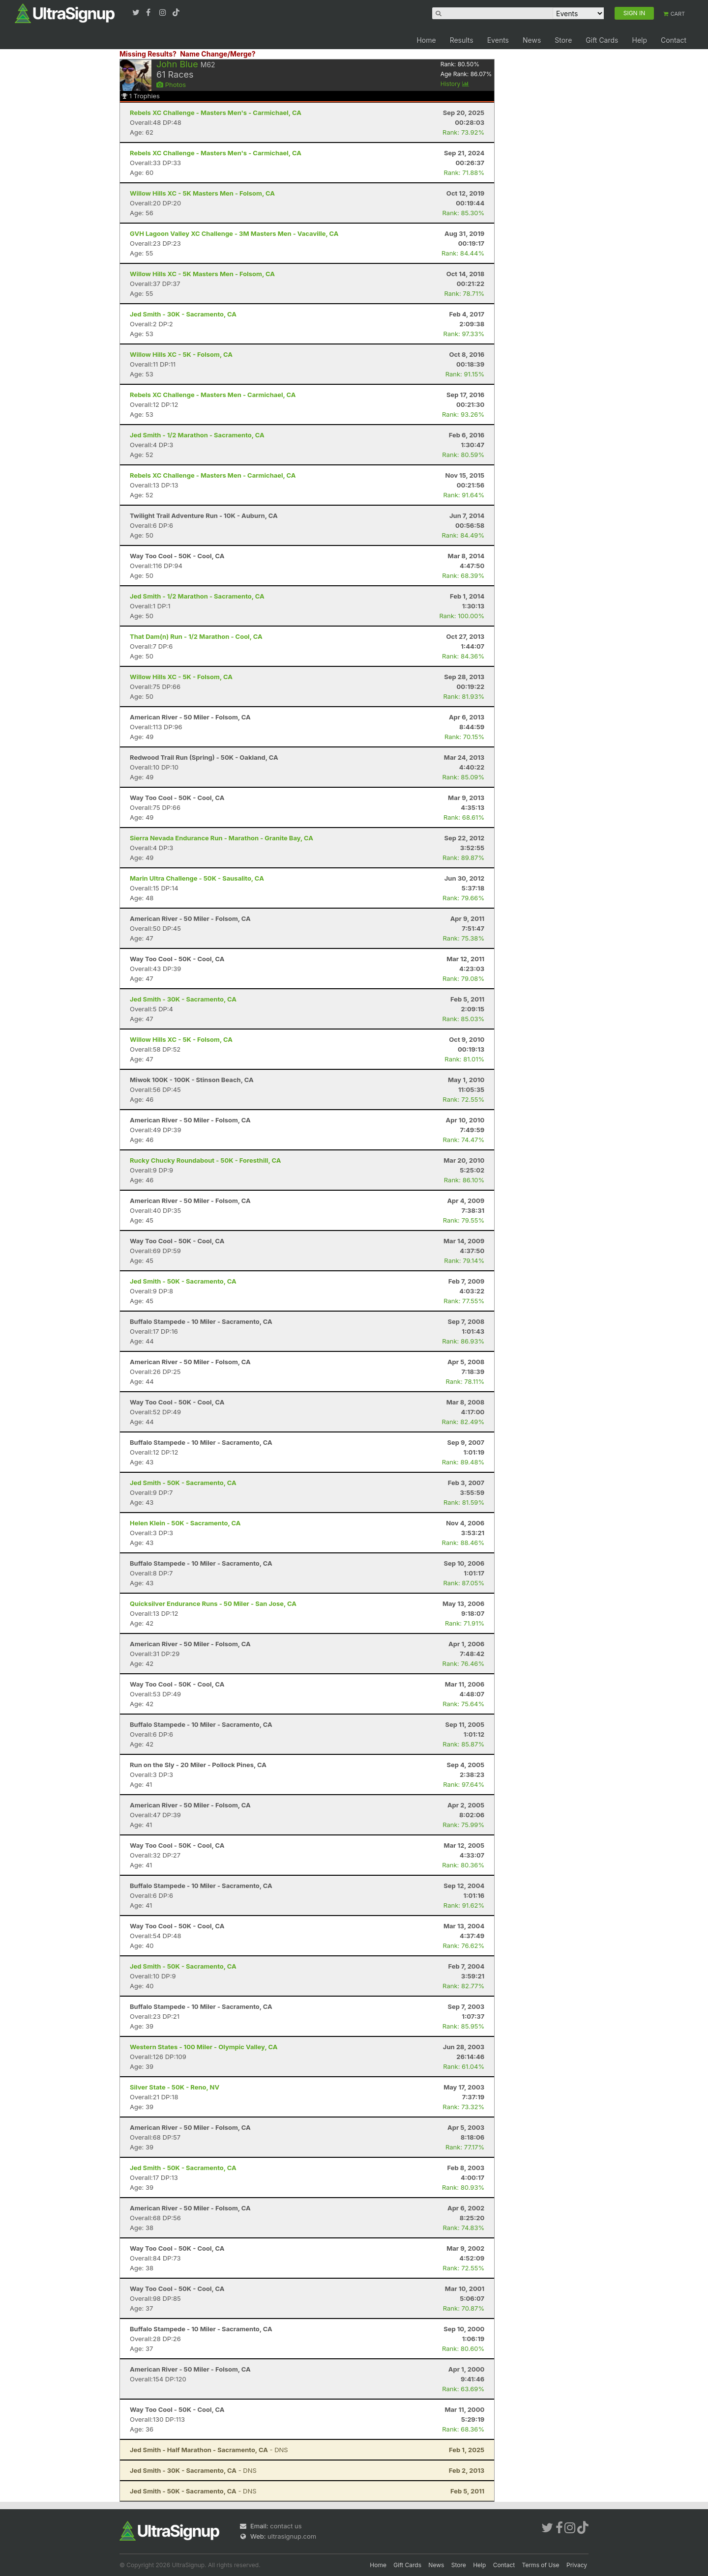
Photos (171, 84)
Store (563, 40)
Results (461, 40)
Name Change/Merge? (218, 54)
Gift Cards (602, 40)
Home (426, 40)
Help (639, 40)
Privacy (576, 2565)
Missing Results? (148, 54)
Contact (673, 40)
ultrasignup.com (291, 2536)
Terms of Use (541, 2565)
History (455, 83)
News (532, 40)
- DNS (209, 2450)
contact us (285, 2526)
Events (498, 40)
